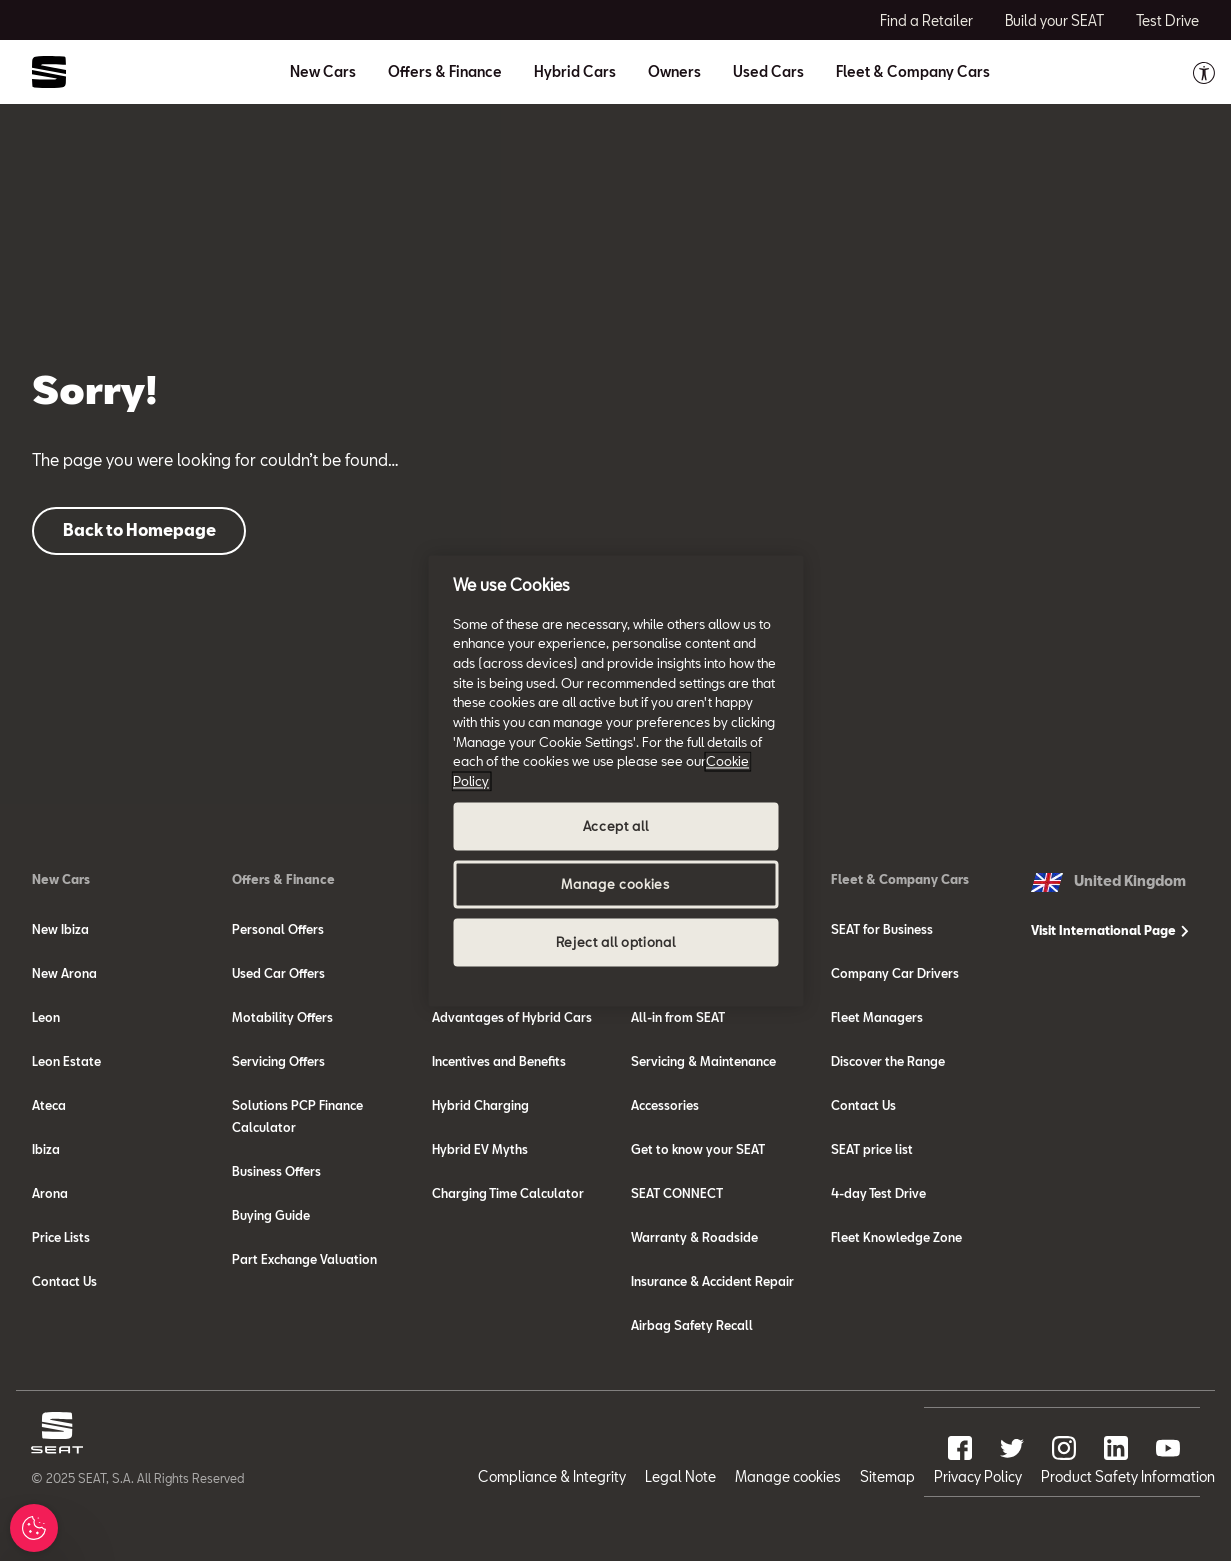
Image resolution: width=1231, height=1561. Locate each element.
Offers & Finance (283, 879)
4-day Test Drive (878, 1193)
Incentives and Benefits (499, 1061)
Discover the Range (888, 1061)
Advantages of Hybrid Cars (512, 1017)
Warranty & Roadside (694, 1237)
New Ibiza (60, 929)
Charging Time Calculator (508, 1193)
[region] (615, 780)
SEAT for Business (882, 929)
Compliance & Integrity (552, 1476)
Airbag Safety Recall (692, 1325)
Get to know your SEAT (698, 1149)
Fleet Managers (877, 1017)
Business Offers (276, 1171)
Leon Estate (66, 1061)
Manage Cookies (45, 1528)
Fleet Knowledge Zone (896, 1237)
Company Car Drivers (895, 973)
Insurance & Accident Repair (712, 1281)
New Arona (64, 973)
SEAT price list (872, 1149)
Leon (46, 1017)
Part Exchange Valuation (304, 1259)
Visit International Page (1110, 930)
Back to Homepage (139, 529)
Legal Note (680, 1476)
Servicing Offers (278, 1061)
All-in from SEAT (678, 1017)
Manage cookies (788, 1476)
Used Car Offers (278, 973)
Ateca (49, 1105)
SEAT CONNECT (677, 1193)
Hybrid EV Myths (480, 1149)
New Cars (61, 879)
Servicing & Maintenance (703, 1061)
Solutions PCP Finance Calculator (297, 1116)
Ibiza (46, 1149)
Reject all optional (615, 942)
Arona (50, 1193)
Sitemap (887, 1476)
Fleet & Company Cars (900, 879)
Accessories (665, 1105)
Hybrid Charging (480, 1105)
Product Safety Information (1128, 1476)
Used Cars (768, 72)
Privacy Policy (978, 1476)
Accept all (616, 826)
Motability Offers (282, 1017)
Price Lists (61, 1237)
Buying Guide (271, 1215)
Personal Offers (278, 929)
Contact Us (64, 1281)
